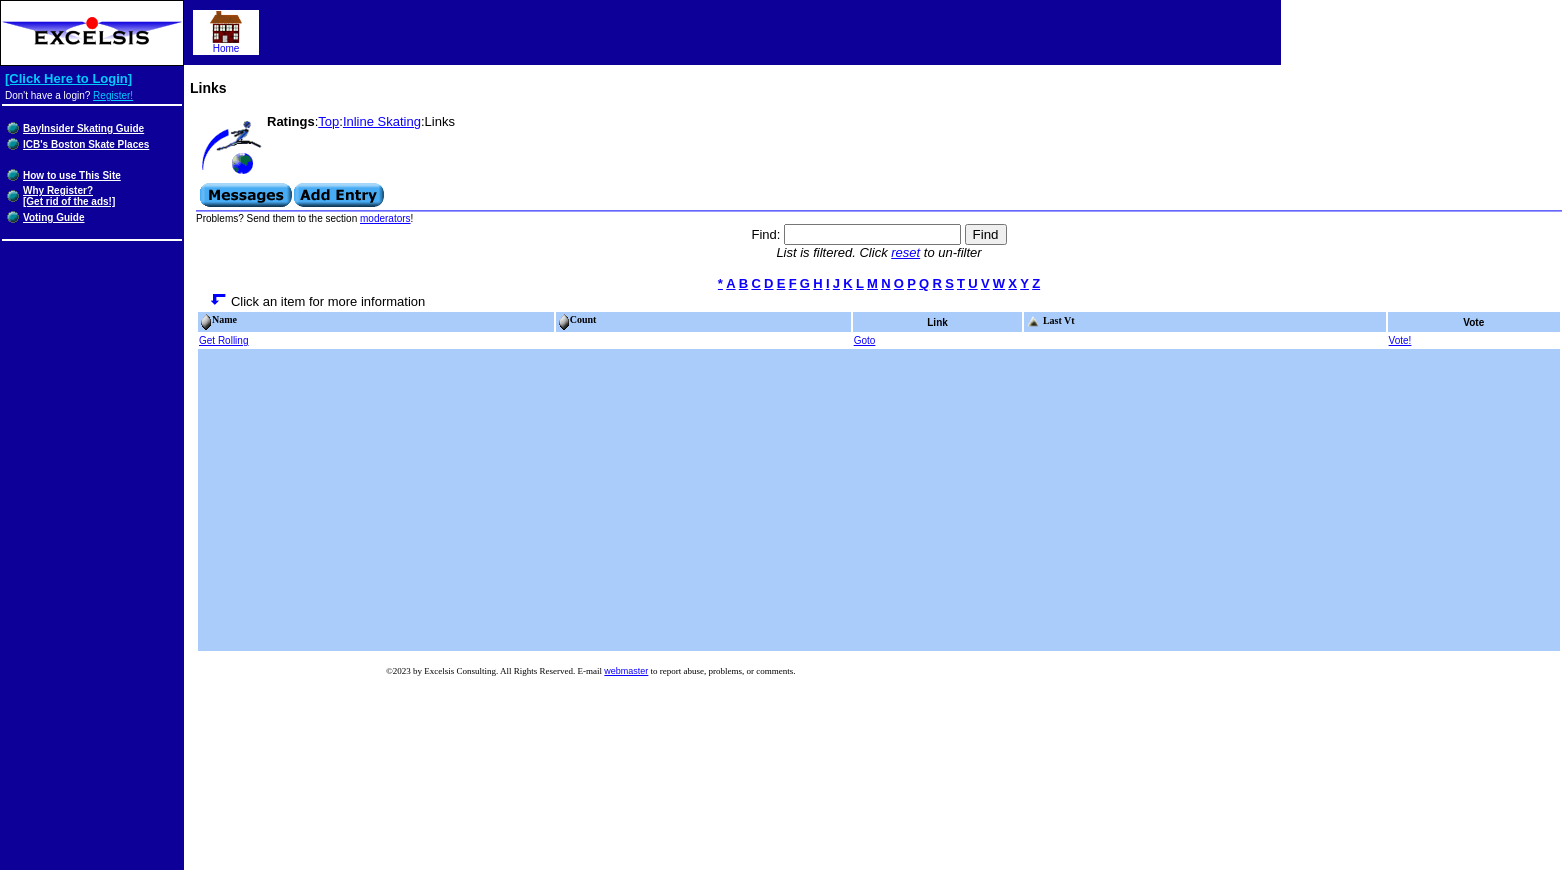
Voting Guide (53, 217)
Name (218, 319)
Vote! (1400, 340)
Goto (865, 340)
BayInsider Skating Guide (83, 128)
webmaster (626, 671)
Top (328, 121)
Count (577, 319)
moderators (385, 218)
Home (226, 44)
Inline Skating (382, 121)
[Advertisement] (879, 500)
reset (905, 252)
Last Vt (1050, 320)
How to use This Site (72, 175)
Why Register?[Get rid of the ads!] (69, 196)
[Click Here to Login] (68, 78)
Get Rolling (223, 340)
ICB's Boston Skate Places (86, 144)
